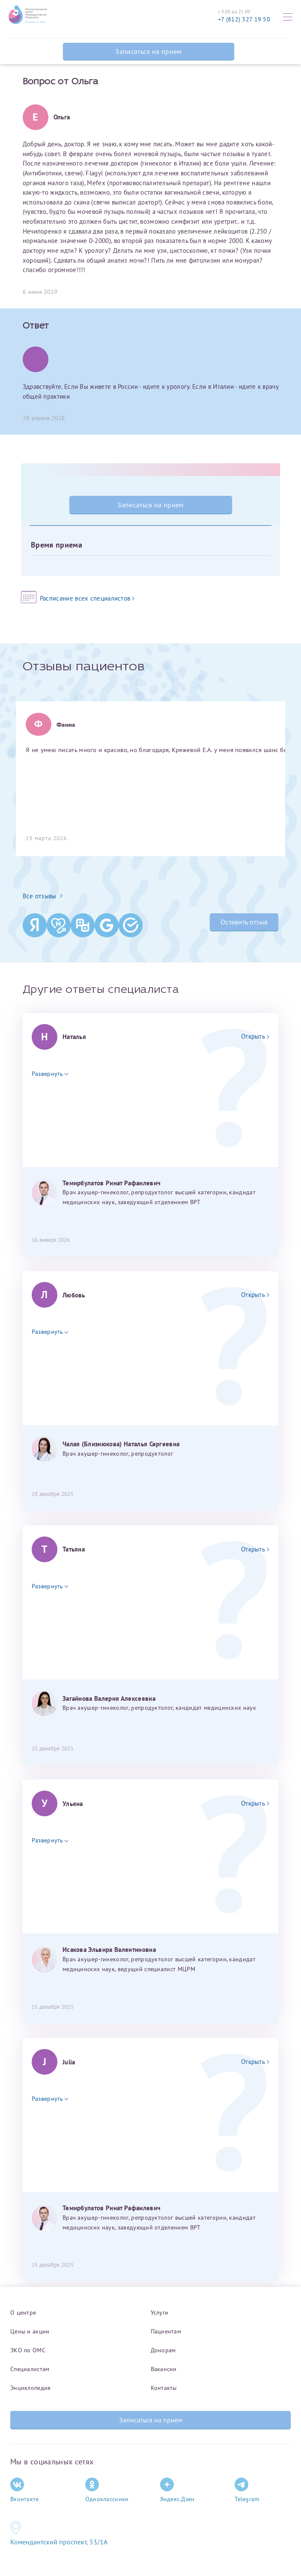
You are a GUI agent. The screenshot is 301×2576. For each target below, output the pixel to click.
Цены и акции (29, 2331)
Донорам (163, 2350)
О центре (23, 2312)
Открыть (255, 1036)
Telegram (247, 2490)
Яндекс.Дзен (177, 2490)
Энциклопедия (30, 2388)
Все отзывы (43, 895)
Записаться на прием (148, 51)
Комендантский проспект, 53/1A (58, 2542)
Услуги (160, 2312)
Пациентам (166, 2331)
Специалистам (29, 2369)
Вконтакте (24, 2490)
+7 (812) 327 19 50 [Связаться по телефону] (244, 19)
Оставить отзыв (244, 922)
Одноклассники (107, 2490)
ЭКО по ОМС (27, 2350)
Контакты (164, 2388)
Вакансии (164, 2369)
